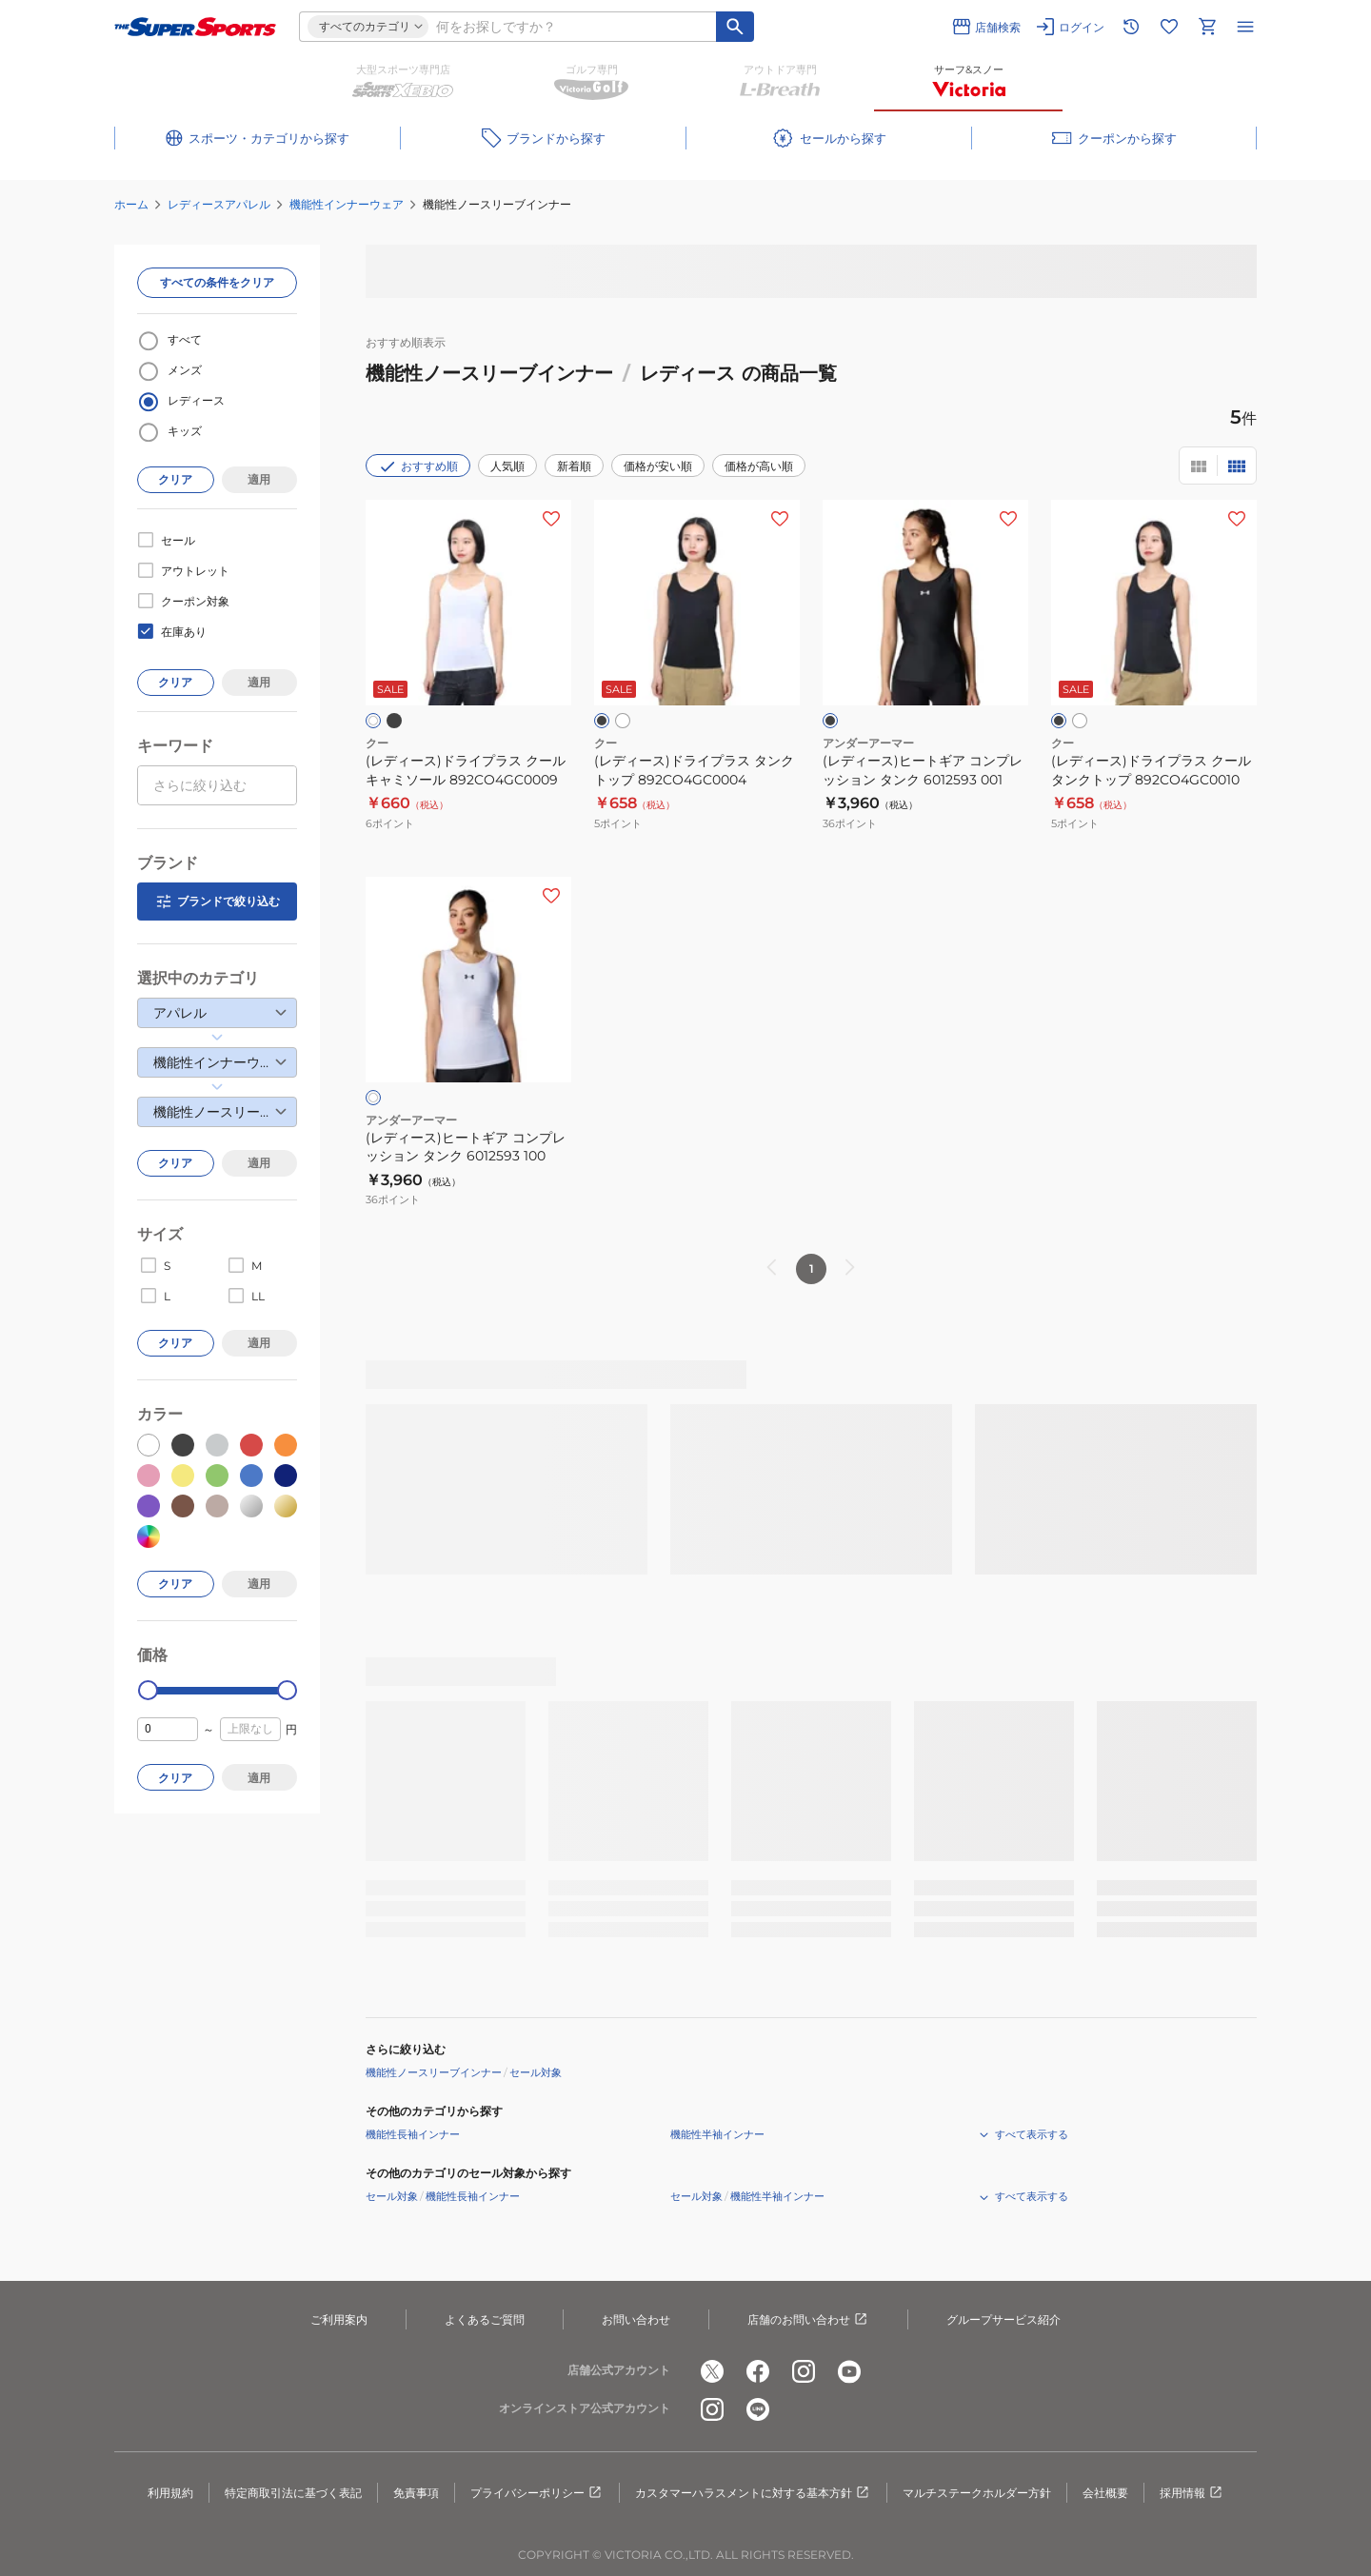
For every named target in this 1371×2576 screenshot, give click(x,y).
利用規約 (170, 2493)
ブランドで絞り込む (217, 901)
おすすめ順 (418, 466)
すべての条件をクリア (217, 282)
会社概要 (1105, 2493)
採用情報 (1192, 2493)
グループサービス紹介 (1003, 2319)
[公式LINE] (757, 2409)
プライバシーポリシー (537, 2493)
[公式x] (712, 2371)
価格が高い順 (759, 466)
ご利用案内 (339, 2319)
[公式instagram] (803, 2371)
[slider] (148, 1690)
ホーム (131, 204)
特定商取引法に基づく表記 (293, 2493)
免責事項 (416, 2493)
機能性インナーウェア (346, 204)
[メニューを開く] (1245, 26)
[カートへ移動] (1207, 26)
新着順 (574, 466)
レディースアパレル (219, 204)
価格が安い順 (658, 466)
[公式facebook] (757, 2371)
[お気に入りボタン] (551, 518)
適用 (259, 479)
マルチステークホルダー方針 (977, 2493)
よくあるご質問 (485, 2319)
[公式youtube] (849, 2371)
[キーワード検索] (735, 26)
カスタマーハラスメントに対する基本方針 (753, 2493)
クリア (175, 479)
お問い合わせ (636, 2319)
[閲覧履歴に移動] (1131, 26)
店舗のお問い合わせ (808, 2319)
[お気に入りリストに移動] (1169, 26)
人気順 (507, 466)
